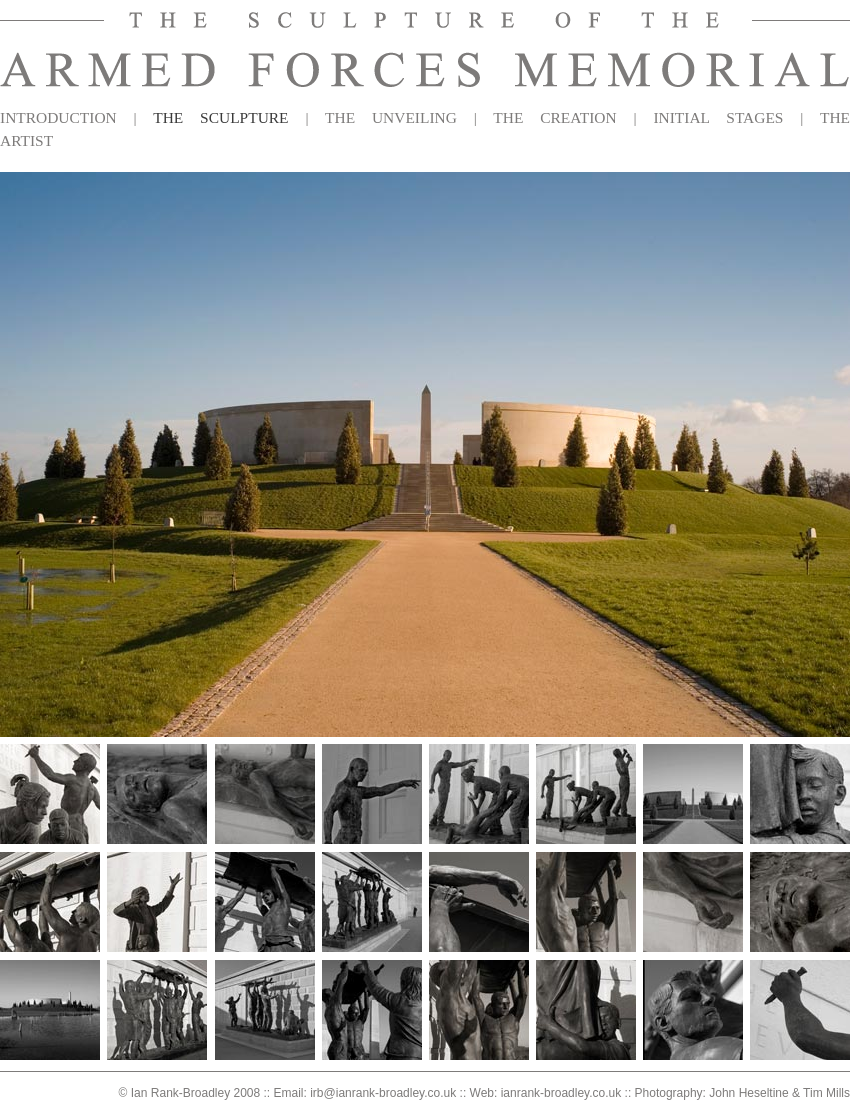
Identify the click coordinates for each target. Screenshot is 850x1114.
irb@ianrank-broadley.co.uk (383, 1093)
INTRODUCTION (58, 117)
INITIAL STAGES (718, 117)
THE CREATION (554, 117)
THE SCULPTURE (220, 117)
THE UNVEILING (391, 117)
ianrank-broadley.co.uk (561, 1093)
